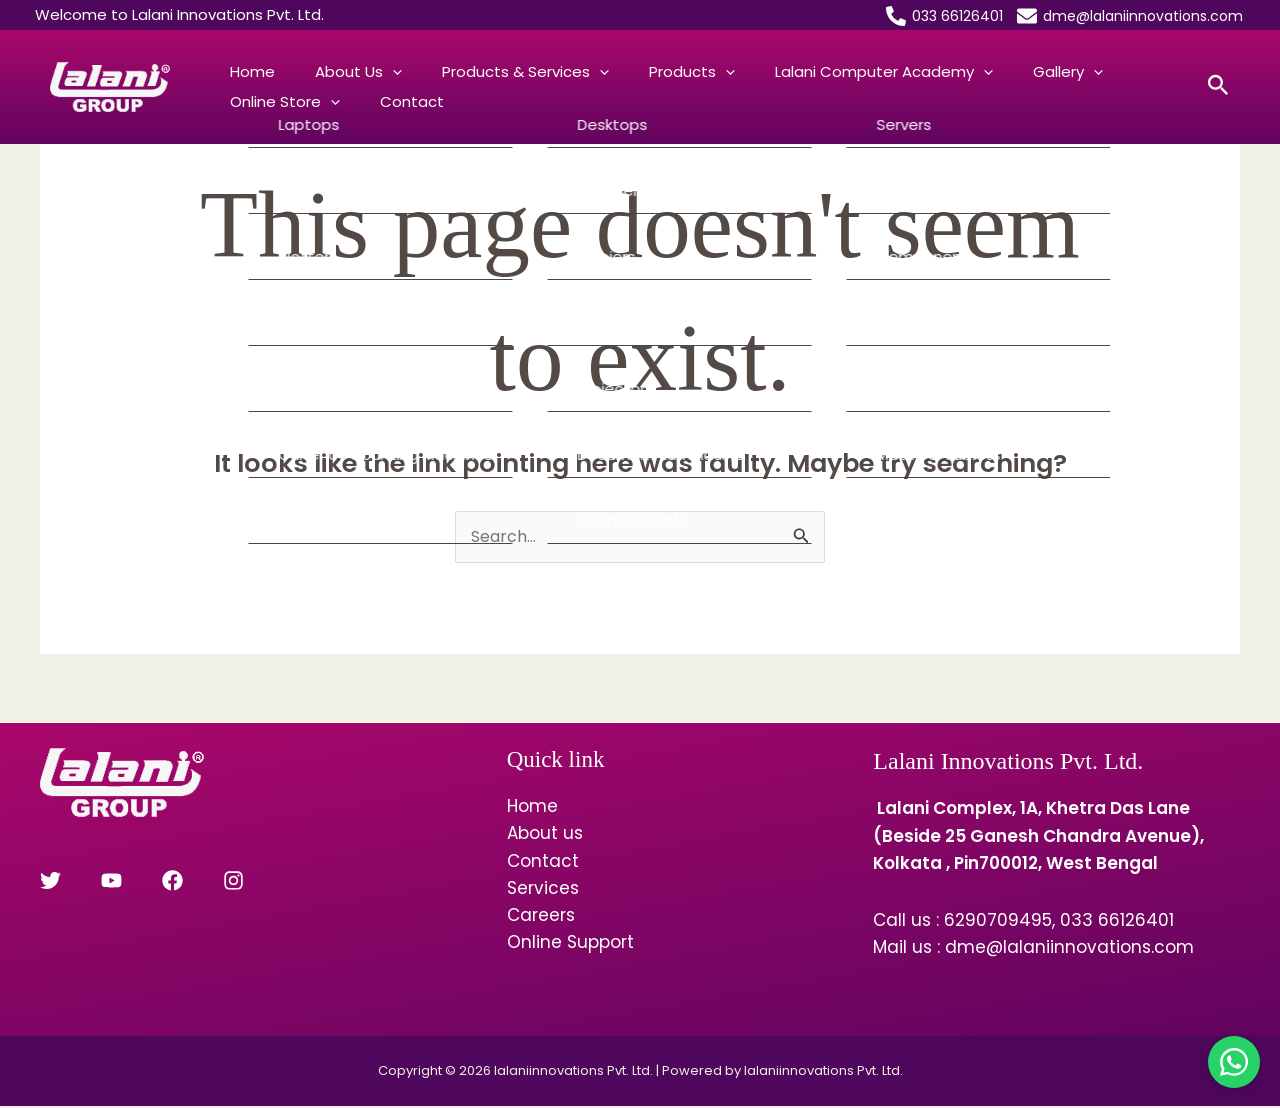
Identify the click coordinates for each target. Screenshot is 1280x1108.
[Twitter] (50, 882)
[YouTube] (94, 882)
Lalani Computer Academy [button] (794, 72)
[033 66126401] (944, 16)
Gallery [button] (958, 72)
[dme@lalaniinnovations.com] (1130, 16)
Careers (541, 917)
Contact (252, 101)
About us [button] (328, 72)
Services (543, 890)
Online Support (570, 944)
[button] (362, 72)
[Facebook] (138, 882)
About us (545, 835)
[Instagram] (182, 882)
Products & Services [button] (475, 72)
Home (242, 71)
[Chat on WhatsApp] (1234, 1062)
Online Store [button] (1068, 72)
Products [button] (622, 72)
